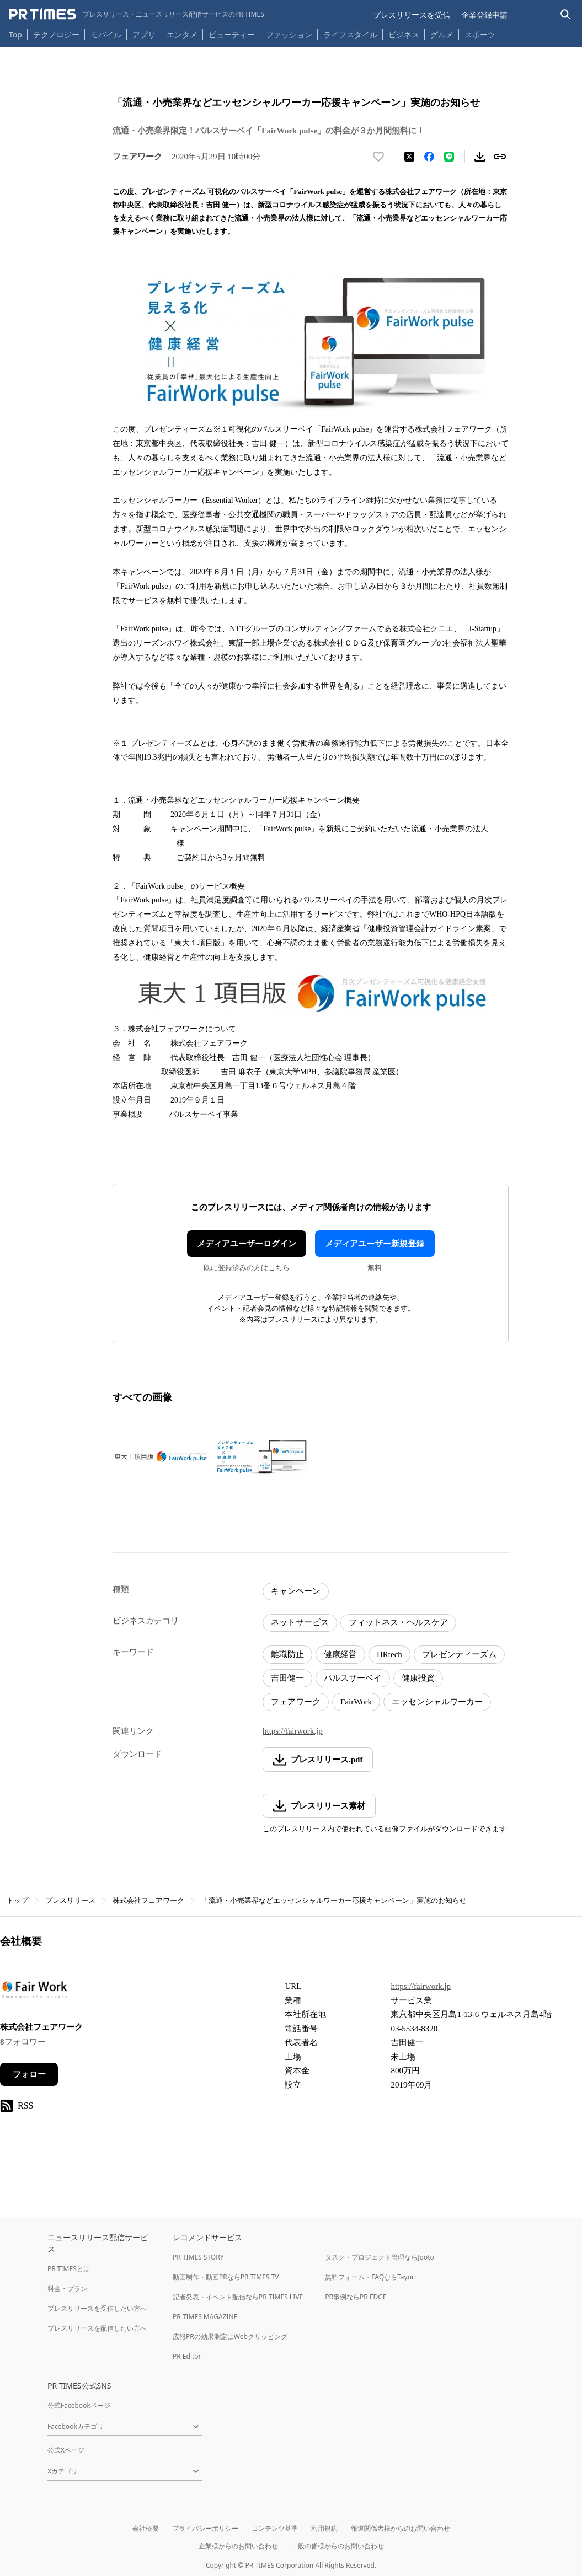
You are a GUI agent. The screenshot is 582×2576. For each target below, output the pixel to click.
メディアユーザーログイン (246, 1243)
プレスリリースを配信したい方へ (97, 2328)
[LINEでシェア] (449, 156)
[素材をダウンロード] (480, 156)
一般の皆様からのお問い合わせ (337, 2546)
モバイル (105, 34)
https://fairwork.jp (293, 1731)
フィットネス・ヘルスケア (398, 1622)
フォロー (29, 2074)
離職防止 (287, 1654)
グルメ (441, 34)
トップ (17, 1900)
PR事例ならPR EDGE (355, 2296)
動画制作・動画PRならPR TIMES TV (226, 2277)
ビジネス (403, 34)
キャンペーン (296, 1591)
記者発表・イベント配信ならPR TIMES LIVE (238, 2296)
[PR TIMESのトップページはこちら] (136, 14)
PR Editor (187, 2356)
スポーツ (479, 34)
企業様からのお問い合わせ (238, 2546)
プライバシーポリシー (205, 2528)
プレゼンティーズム (459, 1654)
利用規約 (324, 2528)
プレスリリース (70, 1900)
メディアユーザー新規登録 (374, 1243)
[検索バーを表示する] (565, 14)
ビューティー (232, 34)
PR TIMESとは (68, 2268)
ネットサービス (300, 1622)
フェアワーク (296, 1701)
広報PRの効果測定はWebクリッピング (230, 2336)
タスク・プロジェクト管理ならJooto (379, 2257)
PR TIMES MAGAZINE (205, 2316)
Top (15, 34)
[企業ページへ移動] (34, 1993)
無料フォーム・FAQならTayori (370, 2277)
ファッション (289, 34)
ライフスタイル (350, 34)
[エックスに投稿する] (409, 156)
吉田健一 (287, 1678)
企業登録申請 (484, 14)
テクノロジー (56, 34)
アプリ (144, 34)
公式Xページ (65, 2450)
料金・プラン (67, 2288)
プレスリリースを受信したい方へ (97, 2308)
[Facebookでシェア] (429, 156)
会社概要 (145, 2528)
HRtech (389, 1654)
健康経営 (340, 1654)
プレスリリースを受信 (411, 14)
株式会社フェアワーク (148, 1900)
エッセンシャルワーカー (437, 1701)
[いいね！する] (378, 156)
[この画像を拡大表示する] (160, 1456)
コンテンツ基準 (275, 2528)
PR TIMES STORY (198, 2257)
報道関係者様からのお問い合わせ (400, 2528)
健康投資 (418, 1678)
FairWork (356, 1701)
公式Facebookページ (78, 2405)
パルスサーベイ (353, 1678)
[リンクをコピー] (500, 156)
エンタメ (182, 34)
